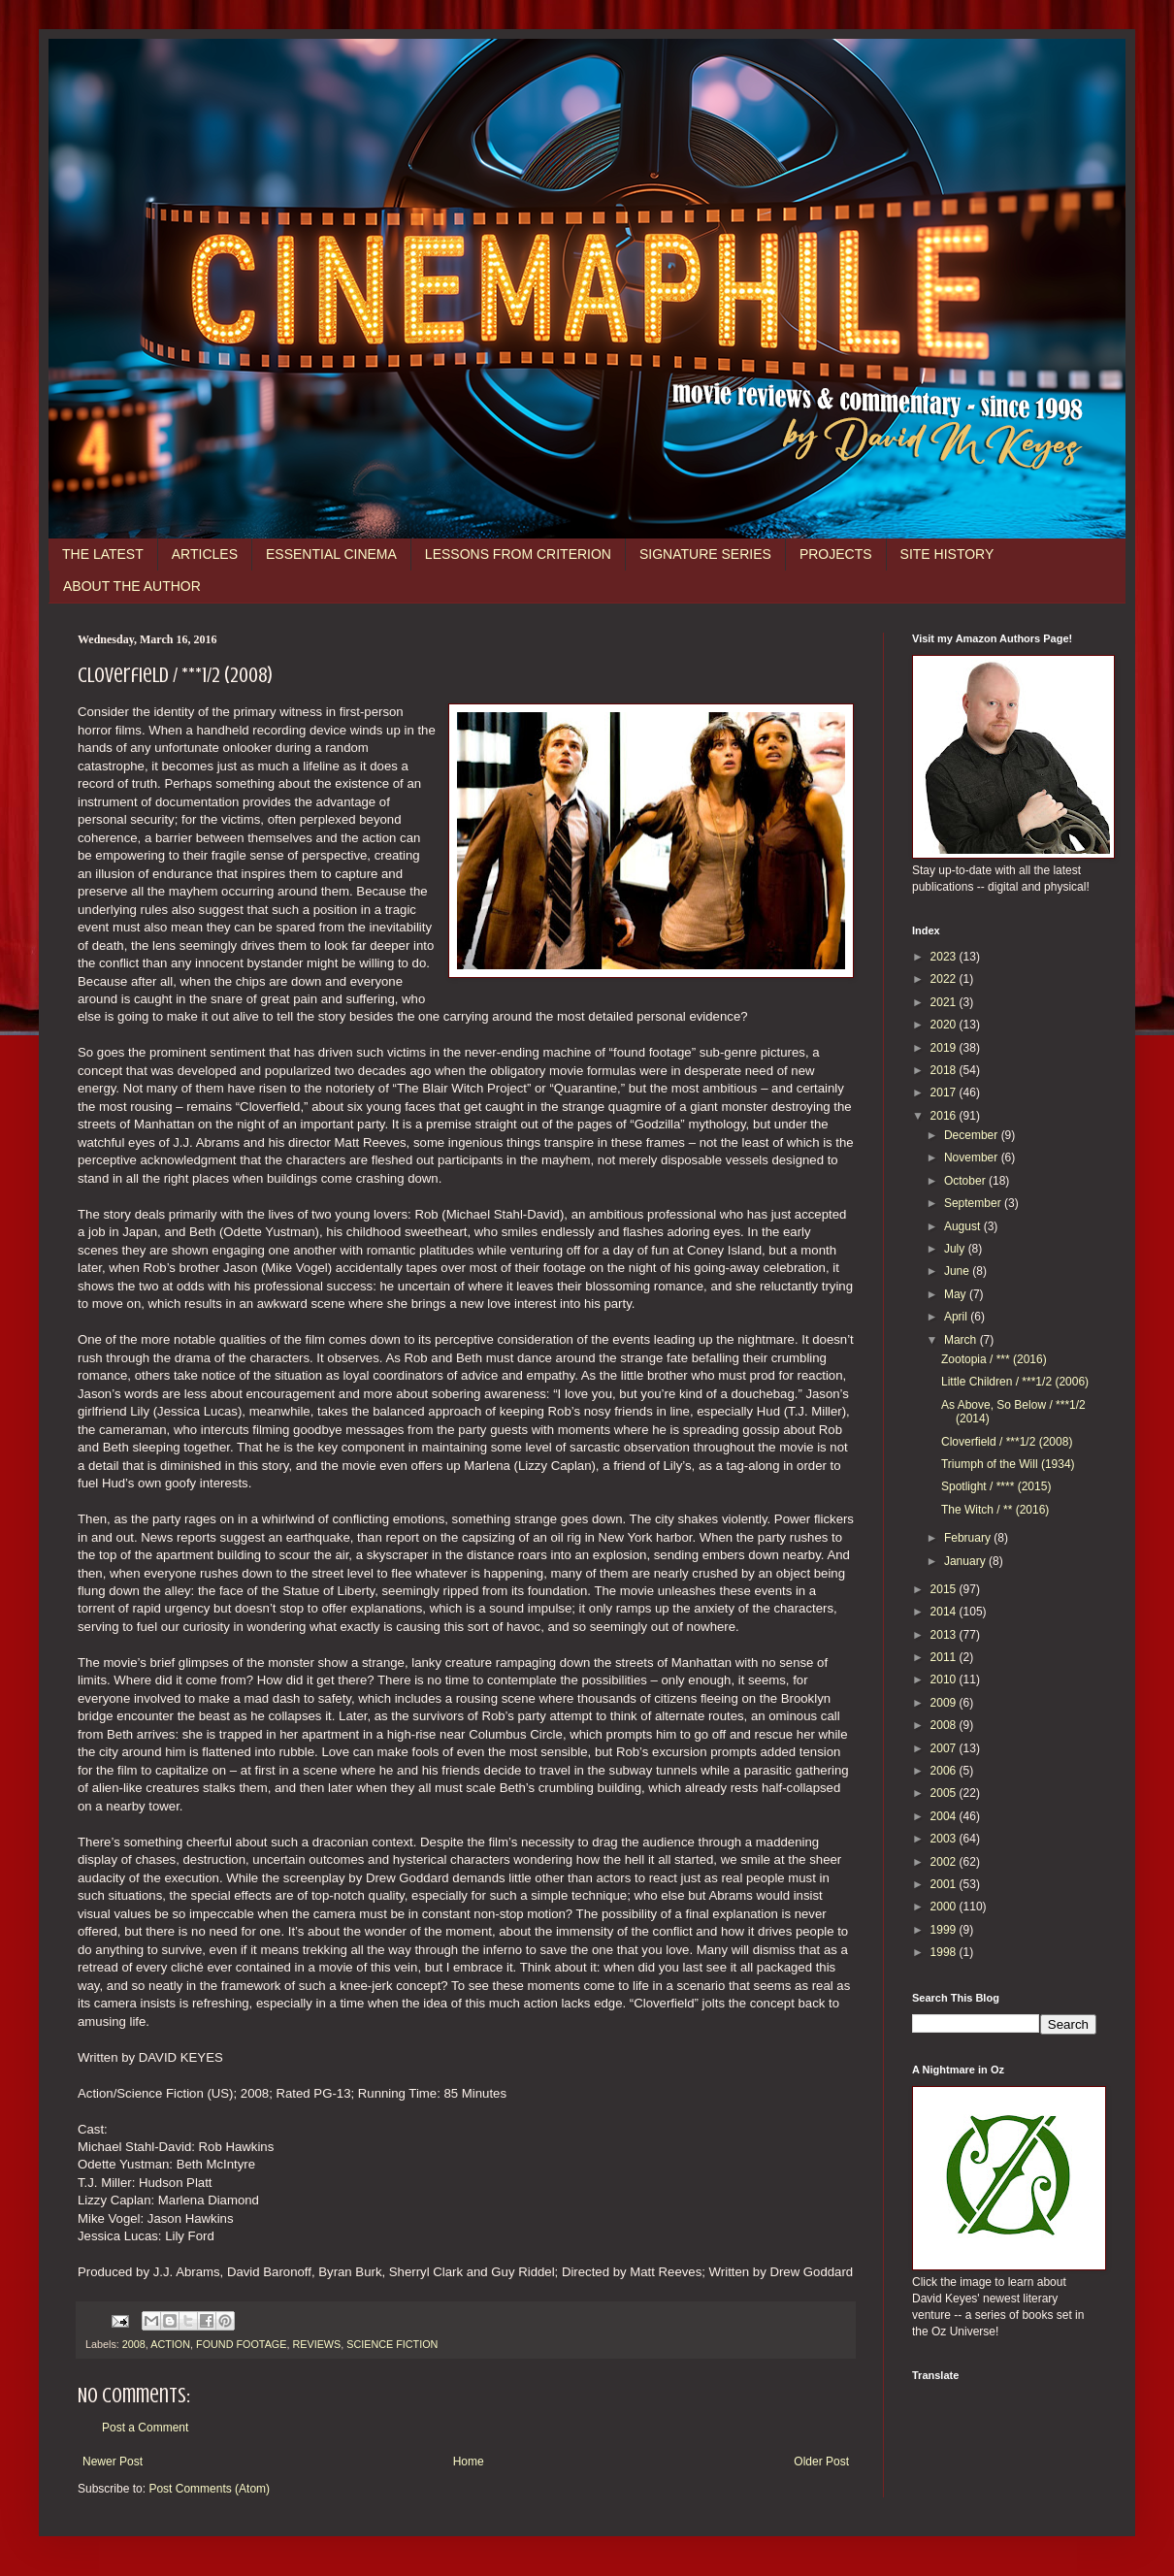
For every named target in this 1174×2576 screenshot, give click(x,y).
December (972, 1135)
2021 (945, 1002)
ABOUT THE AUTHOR (132, 586)
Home (468, 2461)
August (964, 1226)
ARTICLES (205, 554)
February (969, 1538)
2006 (945, 1770)
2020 (945, 1024)
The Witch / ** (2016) (995, 1509)
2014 (945, 1611)
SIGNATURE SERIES (705, 554)
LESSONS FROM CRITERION (518, 554)
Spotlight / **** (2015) (996, 1486)
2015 (945, 1589)
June (958, 1271)
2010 (945, 1679)
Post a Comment (145, 2427)
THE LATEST (103, 554)
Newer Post (112, 2461)
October (966, 1181)
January (966, 1561)
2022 (945, 979)
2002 (945, 1862)
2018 (945, 1070)
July (956, 1248)
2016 (945, 1116)
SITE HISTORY (947, 554)
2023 (945, 956)
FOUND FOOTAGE (241, 2344)
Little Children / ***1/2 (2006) (1015, 1381)
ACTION (170, 2344)
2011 (945, 1657)
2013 (945, 1635)
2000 (945, 1906)
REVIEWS (316, 2344)
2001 (945, 1884)
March (962, 1340)
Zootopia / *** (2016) (994, 1359)
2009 (945, 1703)
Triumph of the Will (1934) (1008, 1464)
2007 (945, 1748)
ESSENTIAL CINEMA (331, 554)
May (956, 1294)
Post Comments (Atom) (209, 2488)
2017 (945, 1092)
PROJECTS (835, 554)
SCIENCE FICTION (392, 2344)
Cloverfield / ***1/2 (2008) (1006, 1442)
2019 (945, 1048)
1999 (945, 1930)
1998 (945, 1952)
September (974, 1203)
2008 (134, 2344)
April (957, 1316)
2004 (945, 1816)
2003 (945, 1838)
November (972, 1157)
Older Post (821, 2461)
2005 (945, 1793)
